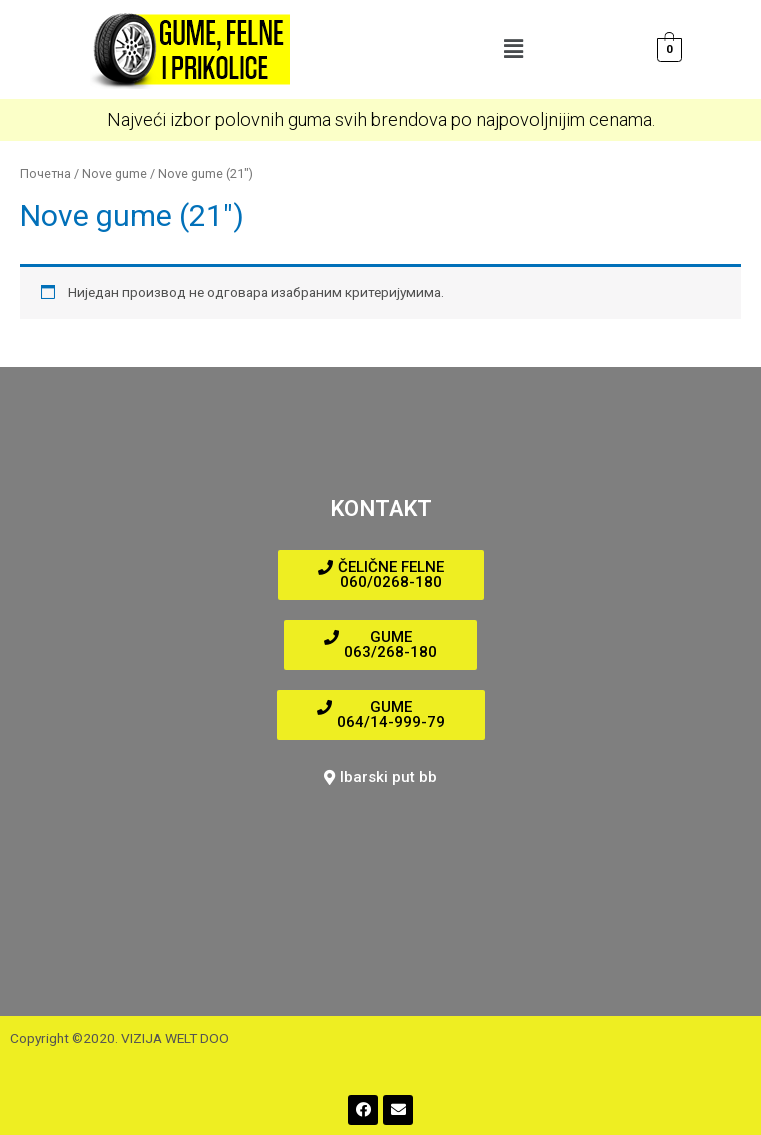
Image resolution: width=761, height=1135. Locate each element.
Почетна (45, 173)
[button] (513, 49)
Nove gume (114, 173)
